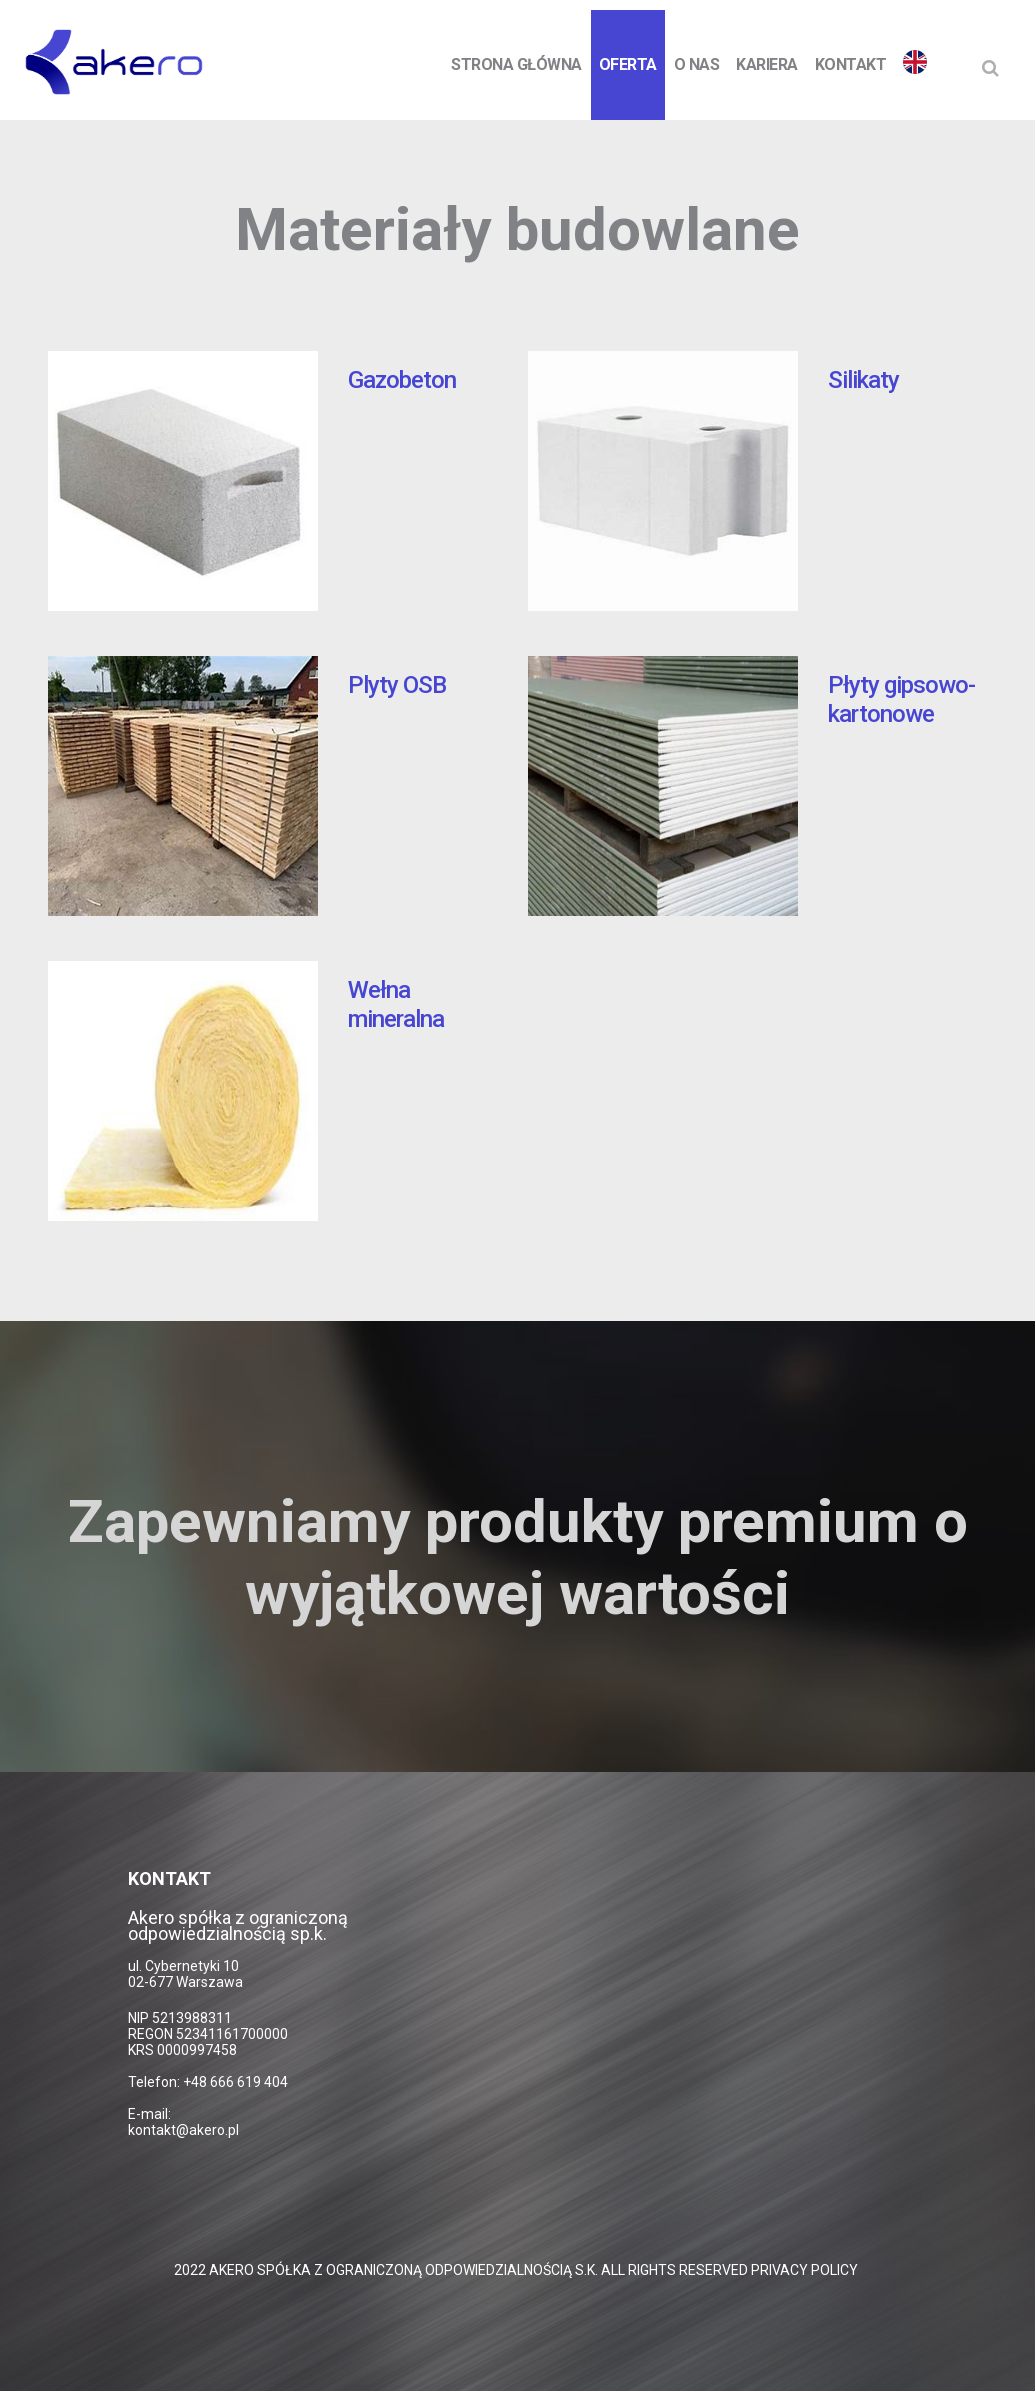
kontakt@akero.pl (183, 2130)
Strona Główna (516, 64)
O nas (697, 64)
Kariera (767, 64)
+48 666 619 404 (235, 2082)
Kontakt (851, 64)
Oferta (628, 64)
